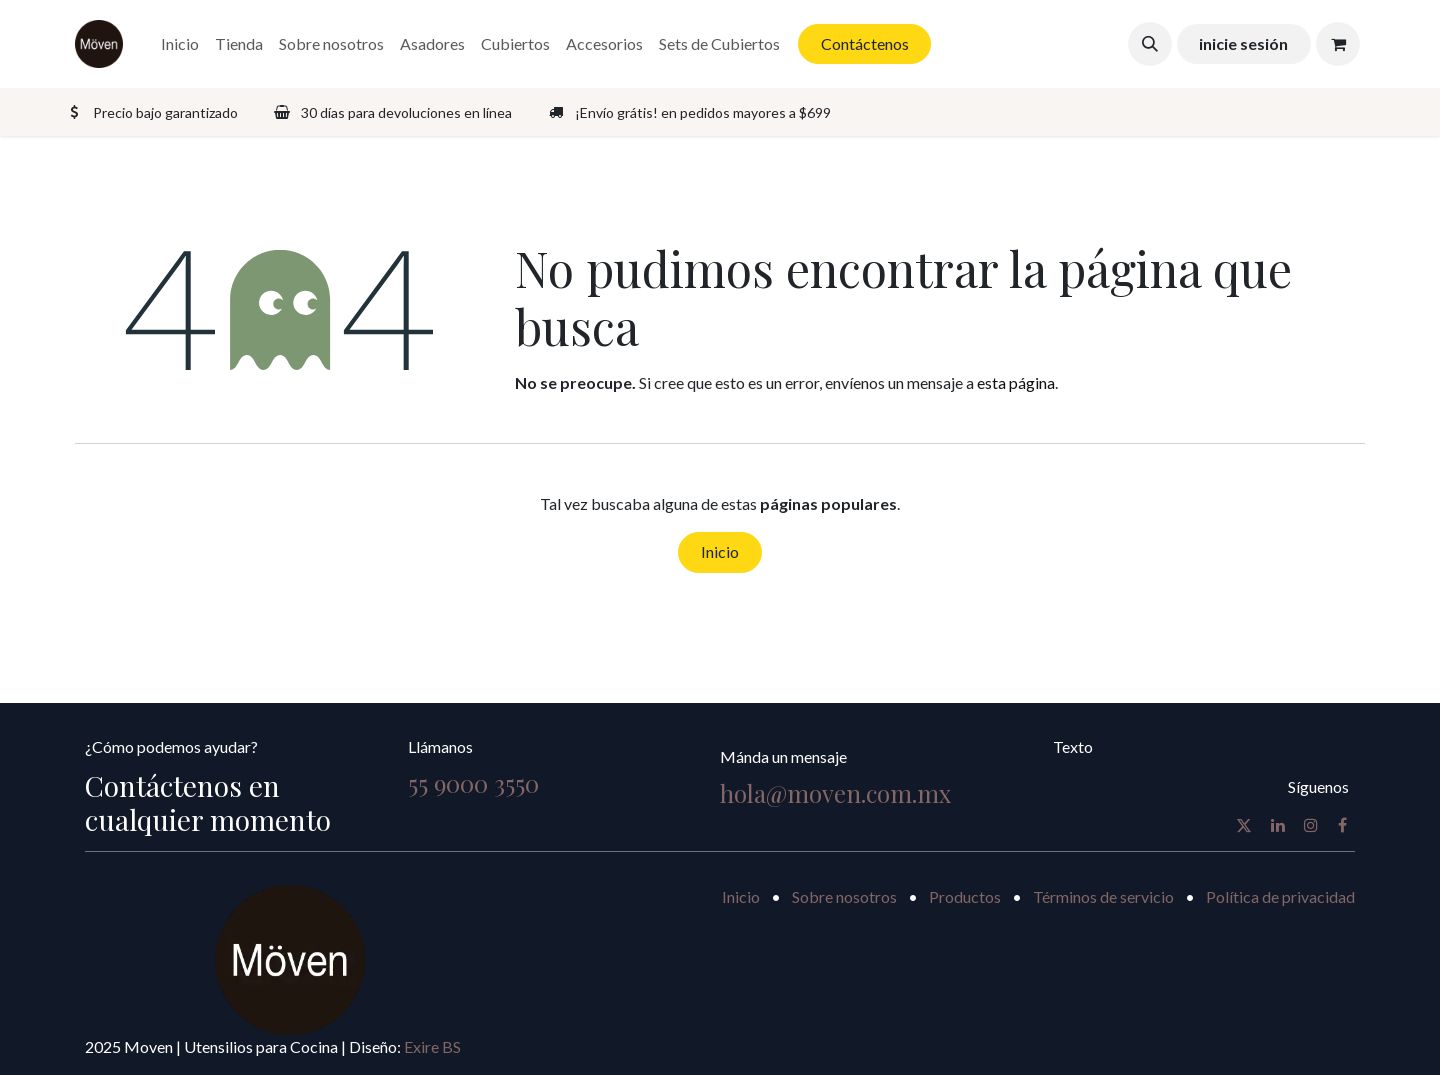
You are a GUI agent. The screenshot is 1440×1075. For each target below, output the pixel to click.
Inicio (720, 551)
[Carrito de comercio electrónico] (1338, 44)
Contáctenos (865, 43)
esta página (1016, 382)
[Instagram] (1311, 825)
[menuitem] (180, 44)
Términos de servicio (1103, 896)
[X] (1244, 825)
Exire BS (432, 1046)
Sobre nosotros (844, 896)
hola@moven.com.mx (835, 793)
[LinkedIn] (1278, 825)
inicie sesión (1243, 43)
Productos (965, 896)
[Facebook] (1342, 825)
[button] (1150, 44)
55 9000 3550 (473, 783)
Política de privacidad (1280, 896)
